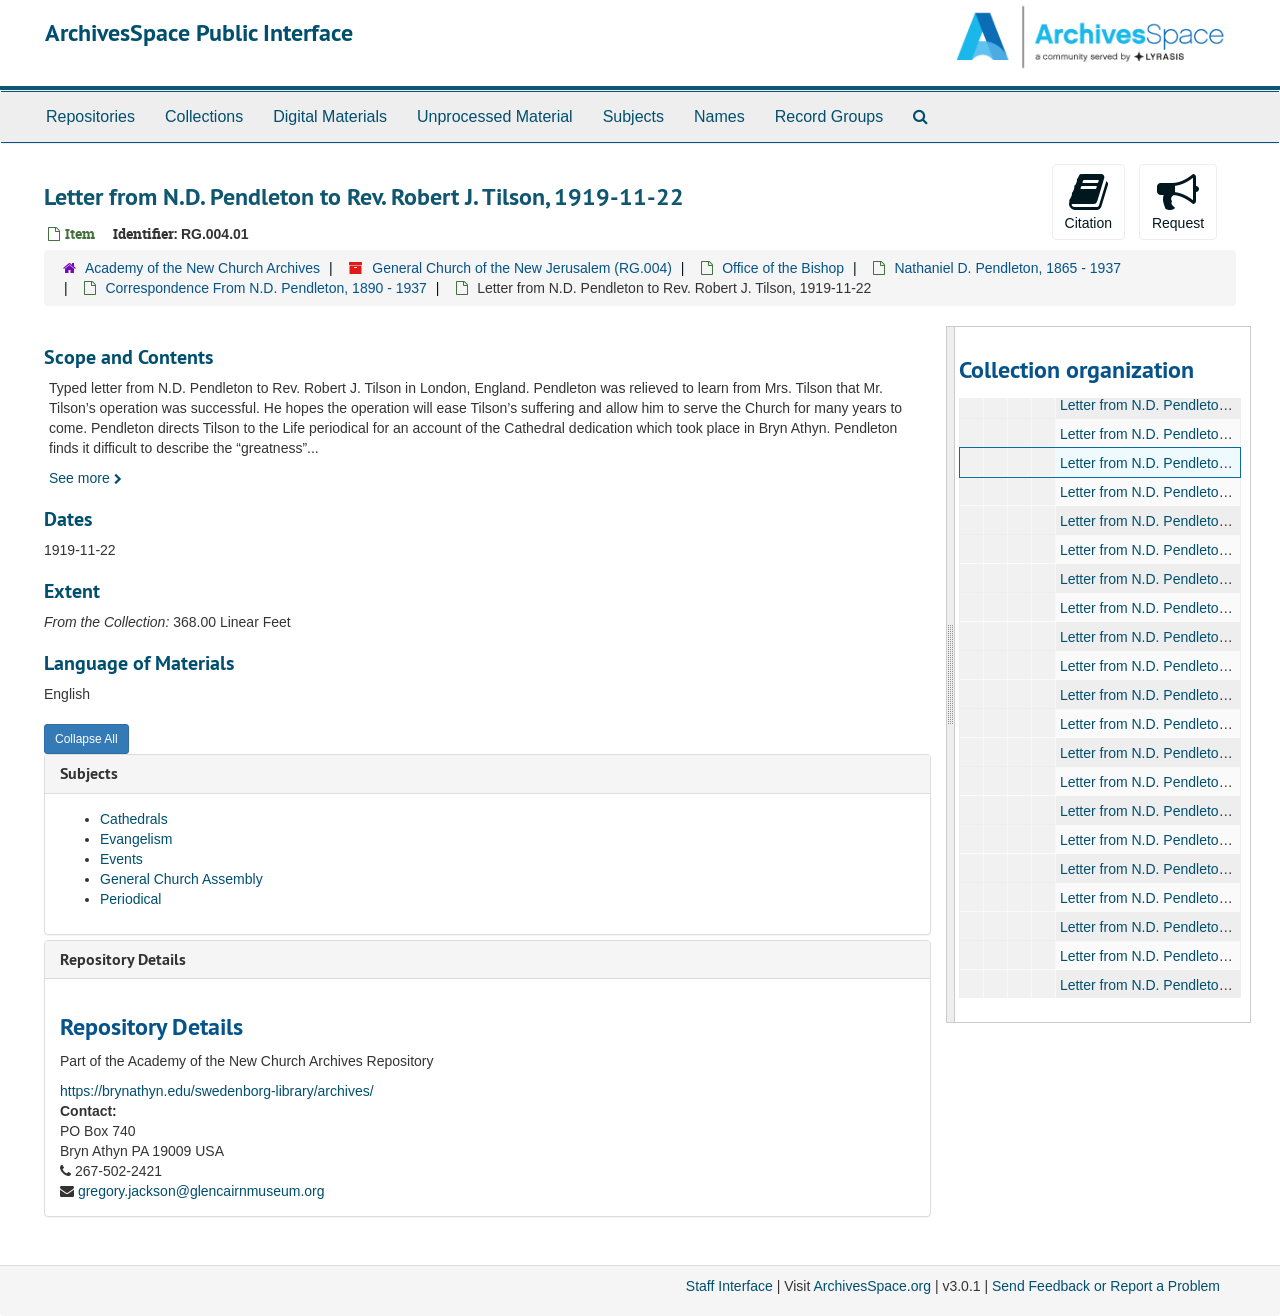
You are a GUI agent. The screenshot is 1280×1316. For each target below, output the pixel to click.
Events (121, 859)
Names (719, 116)
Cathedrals (134, 819)
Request (1178, 201)
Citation (1088, 201)
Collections (204, 116)
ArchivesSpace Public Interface (199, 32)
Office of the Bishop (783, 268)
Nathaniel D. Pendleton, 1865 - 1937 (1007, 268)
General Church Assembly (181, 879)
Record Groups (829, 116)
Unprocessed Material (495, 116)
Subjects (633, 116)
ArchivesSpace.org (872, 1286)
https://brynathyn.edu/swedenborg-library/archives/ (217, 1091)
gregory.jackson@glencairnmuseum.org (201, 1191)
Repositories (90, 116)
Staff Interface (729, 1286)
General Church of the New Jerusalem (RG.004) (522, 268)
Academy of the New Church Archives (202, 268)
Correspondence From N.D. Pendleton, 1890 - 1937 (265, 288)
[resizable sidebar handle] (951, 674)
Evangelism (136, 839)
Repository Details (123, 959)
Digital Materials (330, 116)
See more (85, 478)
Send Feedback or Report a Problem (1106, 1286)
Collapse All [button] (86, 739)
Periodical (130, 899)
